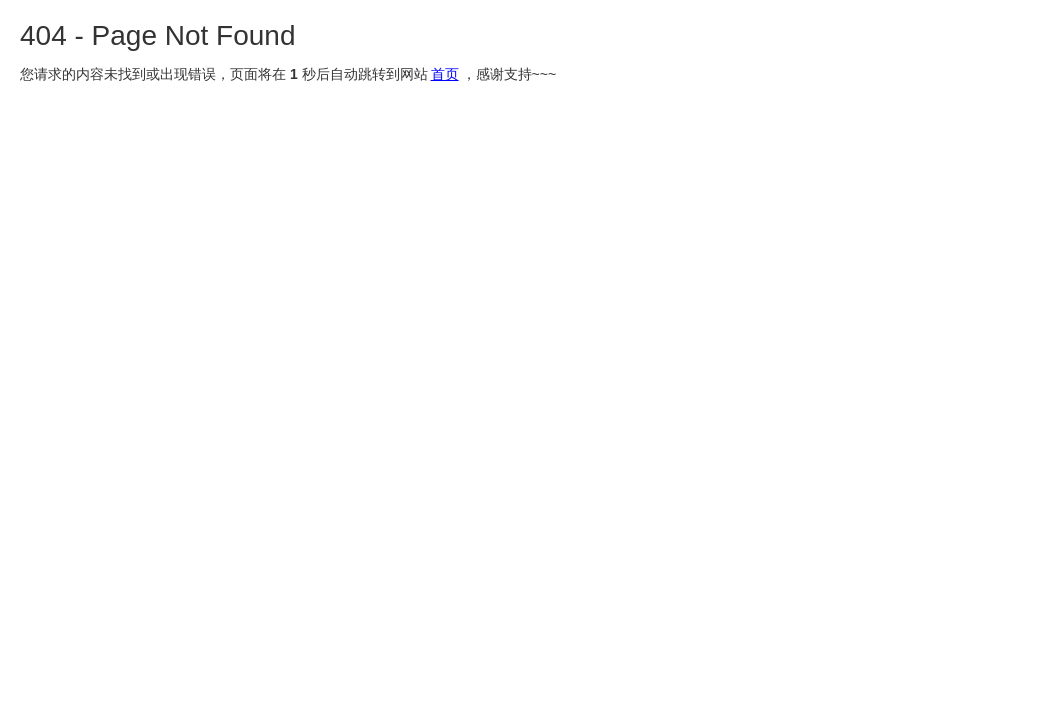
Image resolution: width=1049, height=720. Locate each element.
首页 (445, 74)
